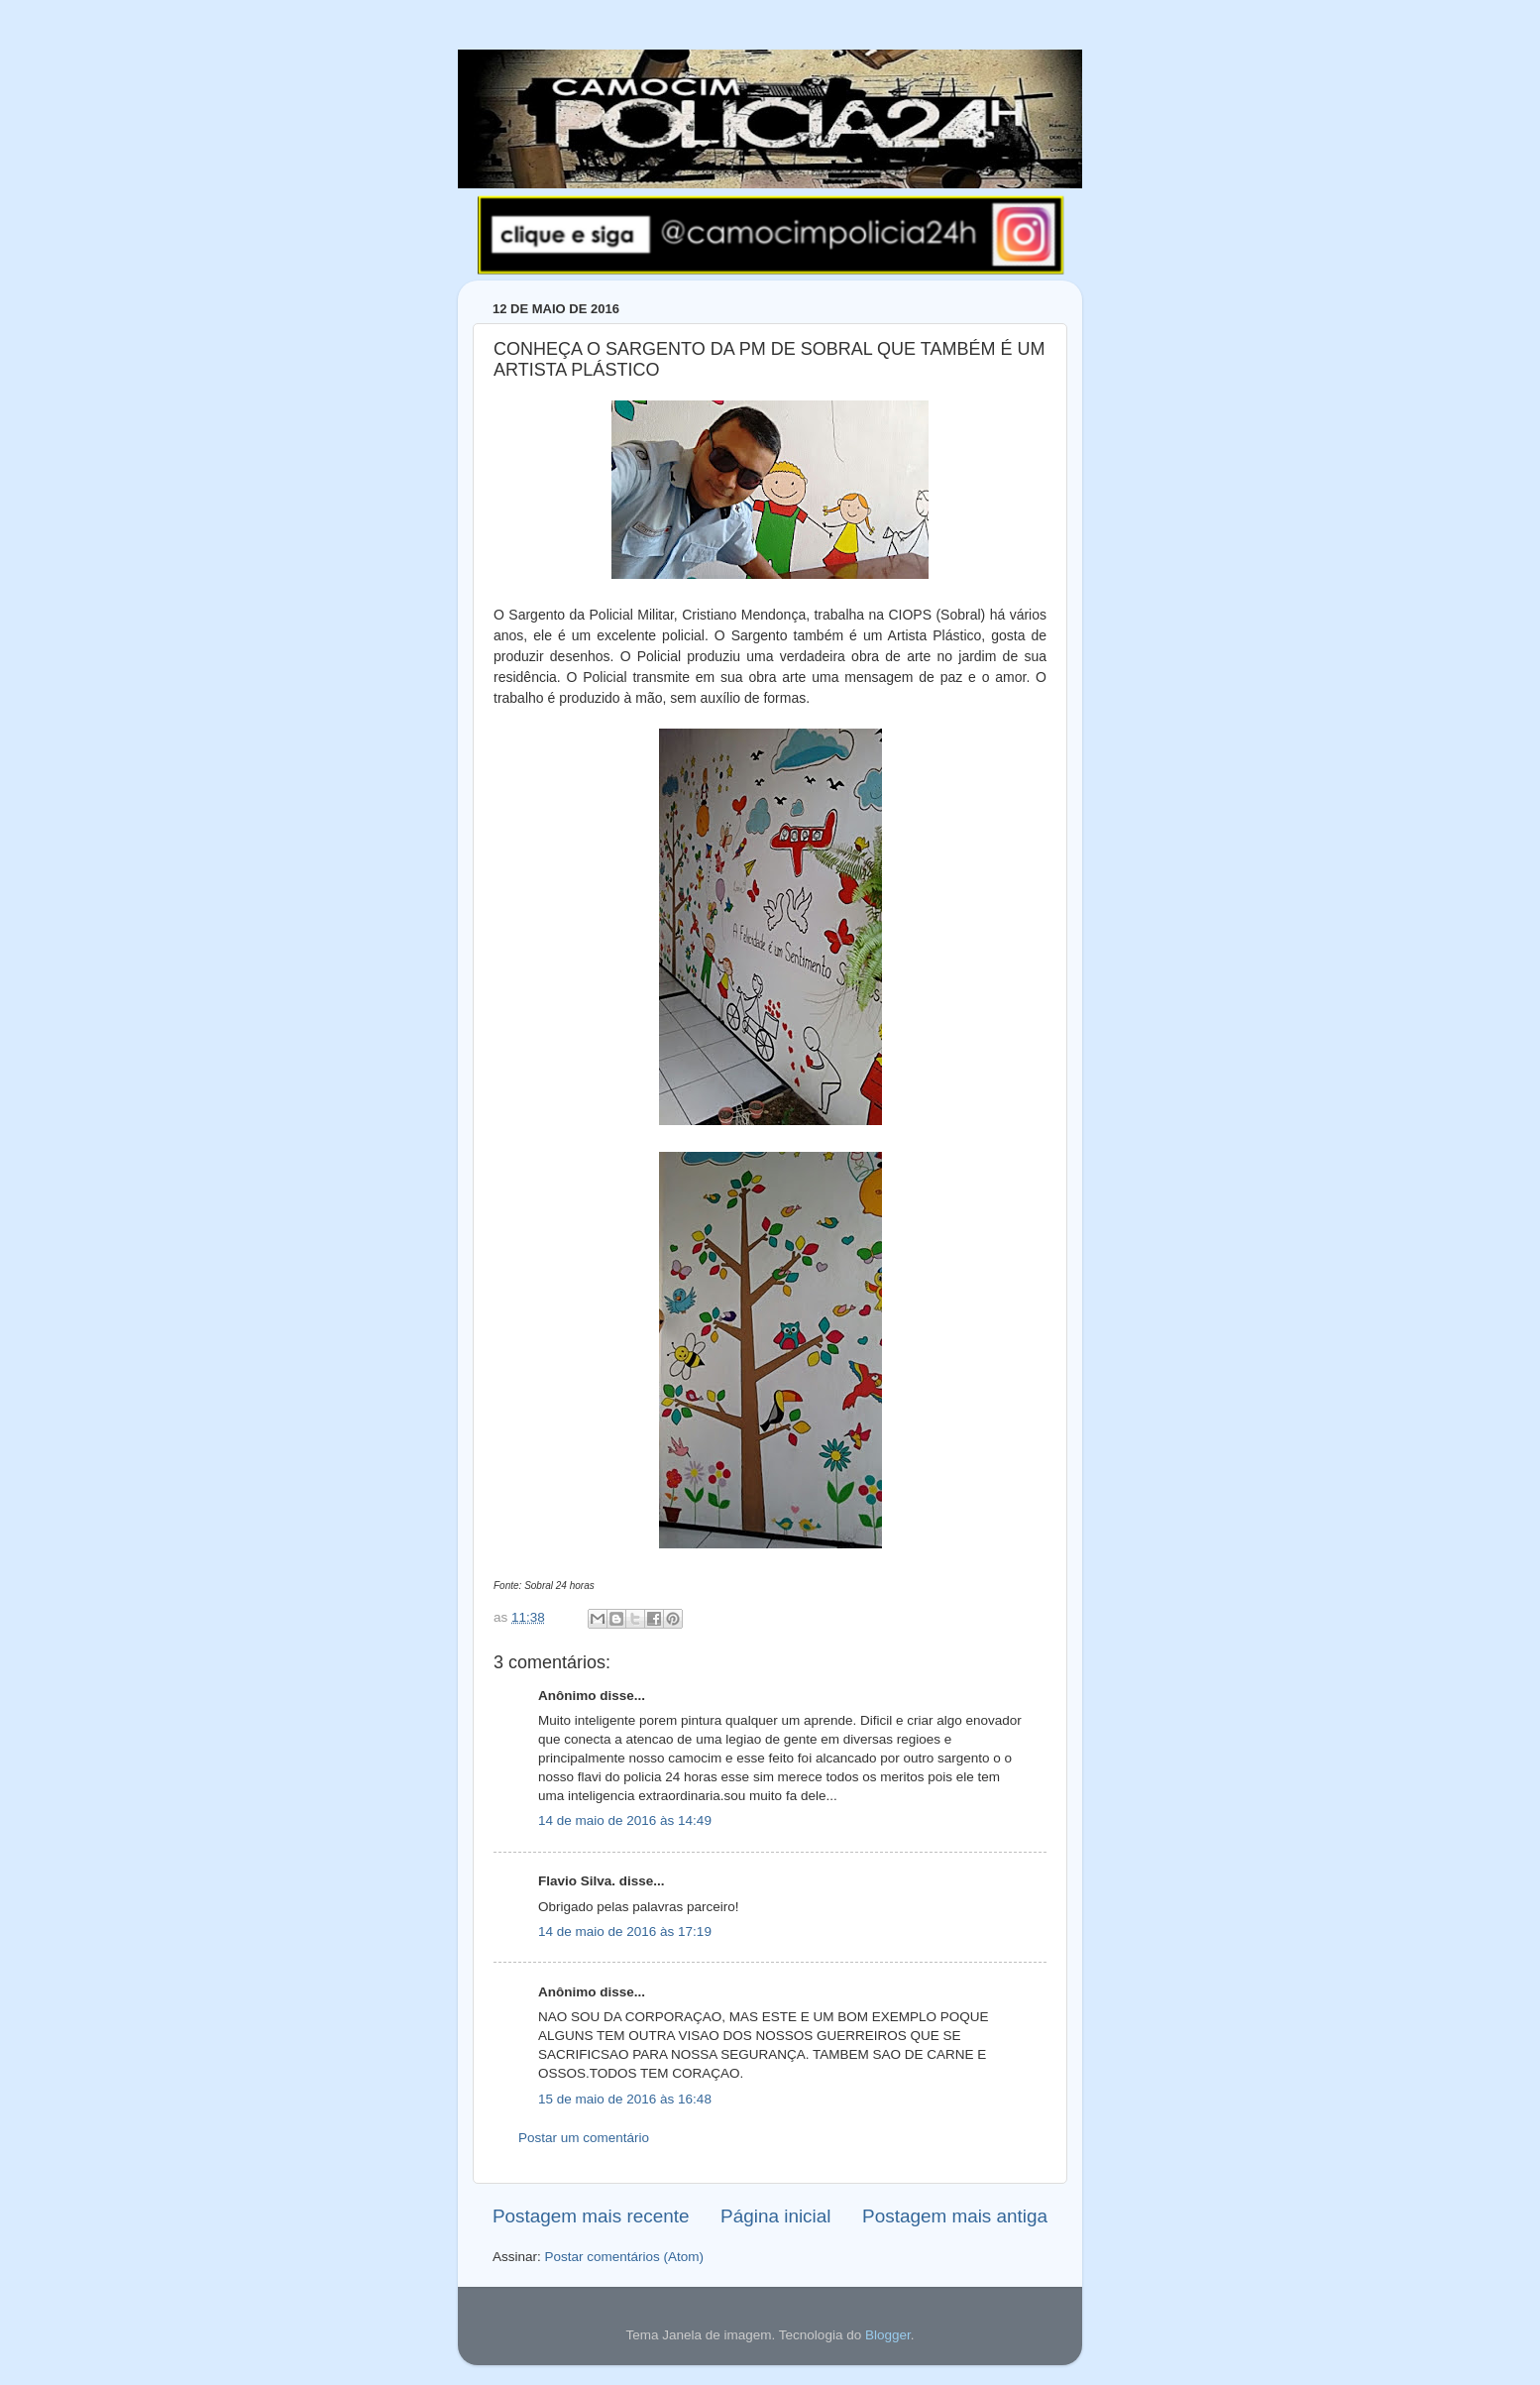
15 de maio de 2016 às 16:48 (625, 2099)
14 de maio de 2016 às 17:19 (625, 1931)
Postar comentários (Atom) (625, 2256)
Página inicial (775, 2216)
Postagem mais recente (591, 2216)
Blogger (888, 2335)
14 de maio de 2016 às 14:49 (625, 1820)
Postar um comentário (583, 2137)
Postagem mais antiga (954, 2216)
